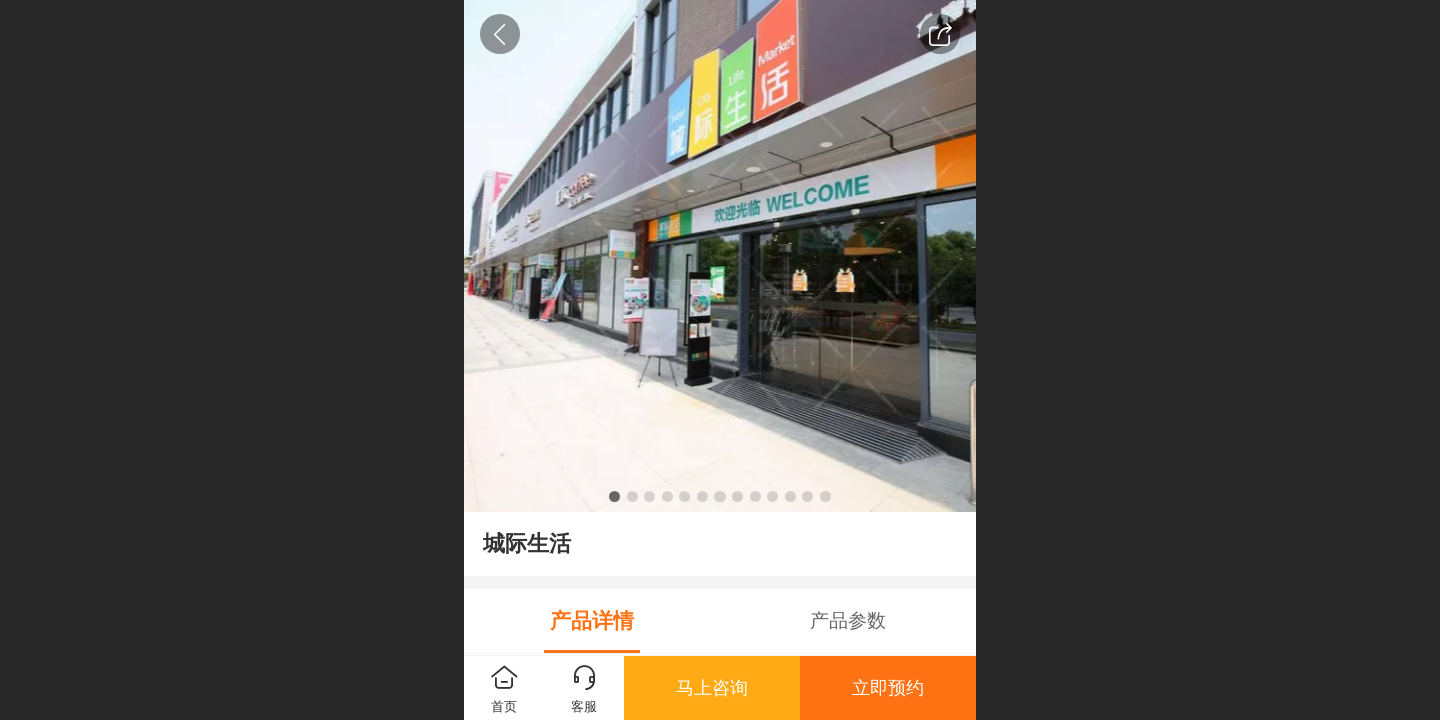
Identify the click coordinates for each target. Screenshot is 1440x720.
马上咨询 (712, 688)
